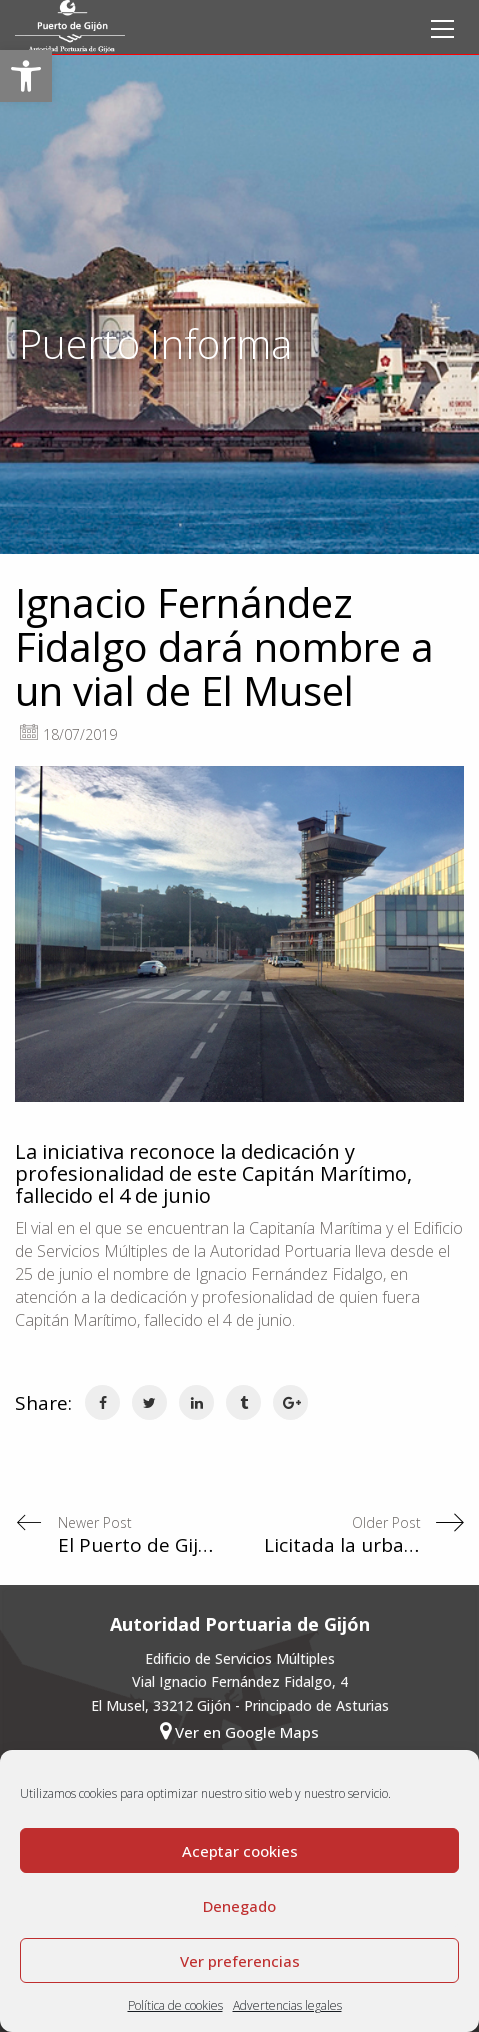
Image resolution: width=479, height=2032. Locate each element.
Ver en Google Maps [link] (239, 1731)
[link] (26, 76)
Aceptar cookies (240, 1851)
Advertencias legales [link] (287, 2005)
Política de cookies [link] (175, 2005)
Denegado (239, 1906)
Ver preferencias (240, 1961)
